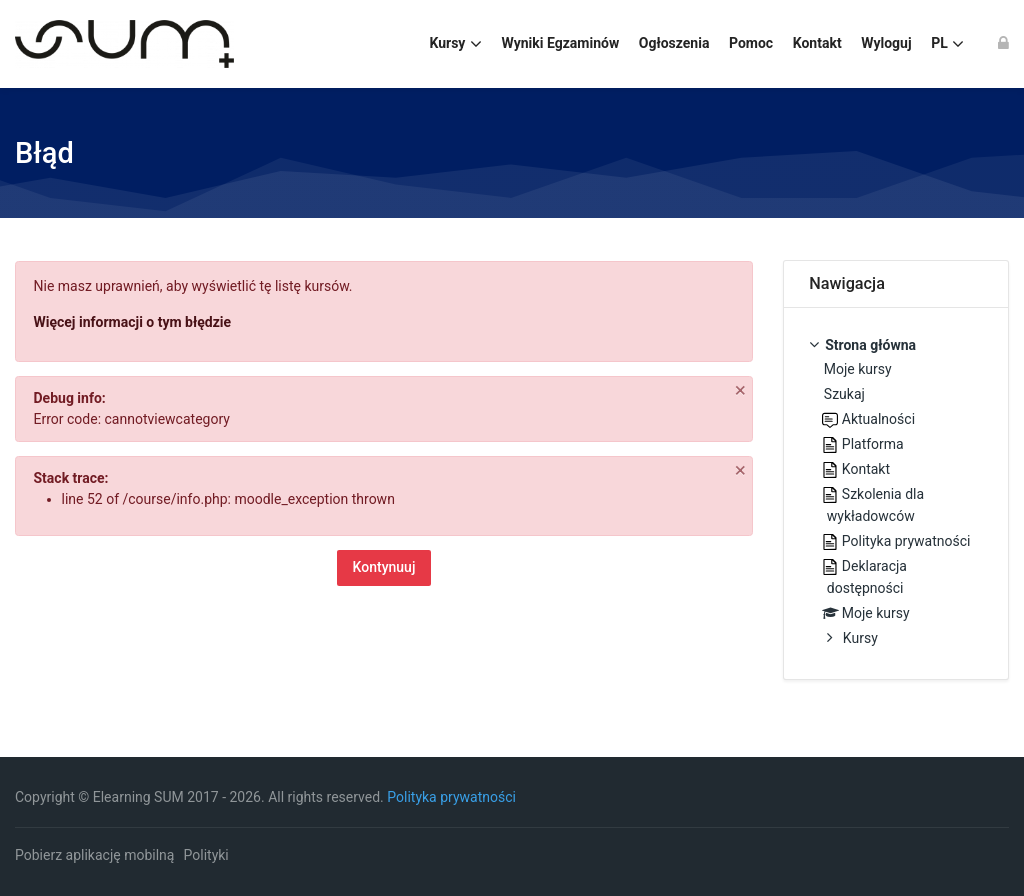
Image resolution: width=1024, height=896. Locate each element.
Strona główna (870, 345)
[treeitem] (896, 493)
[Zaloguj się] (1003, 44)
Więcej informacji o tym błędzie (133, 322)
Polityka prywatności (451, 797)
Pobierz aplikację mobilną (94, 855)
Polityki (206, 855)
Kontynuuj (384, 567)
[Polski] (947, 44)
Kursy (860, 638)
